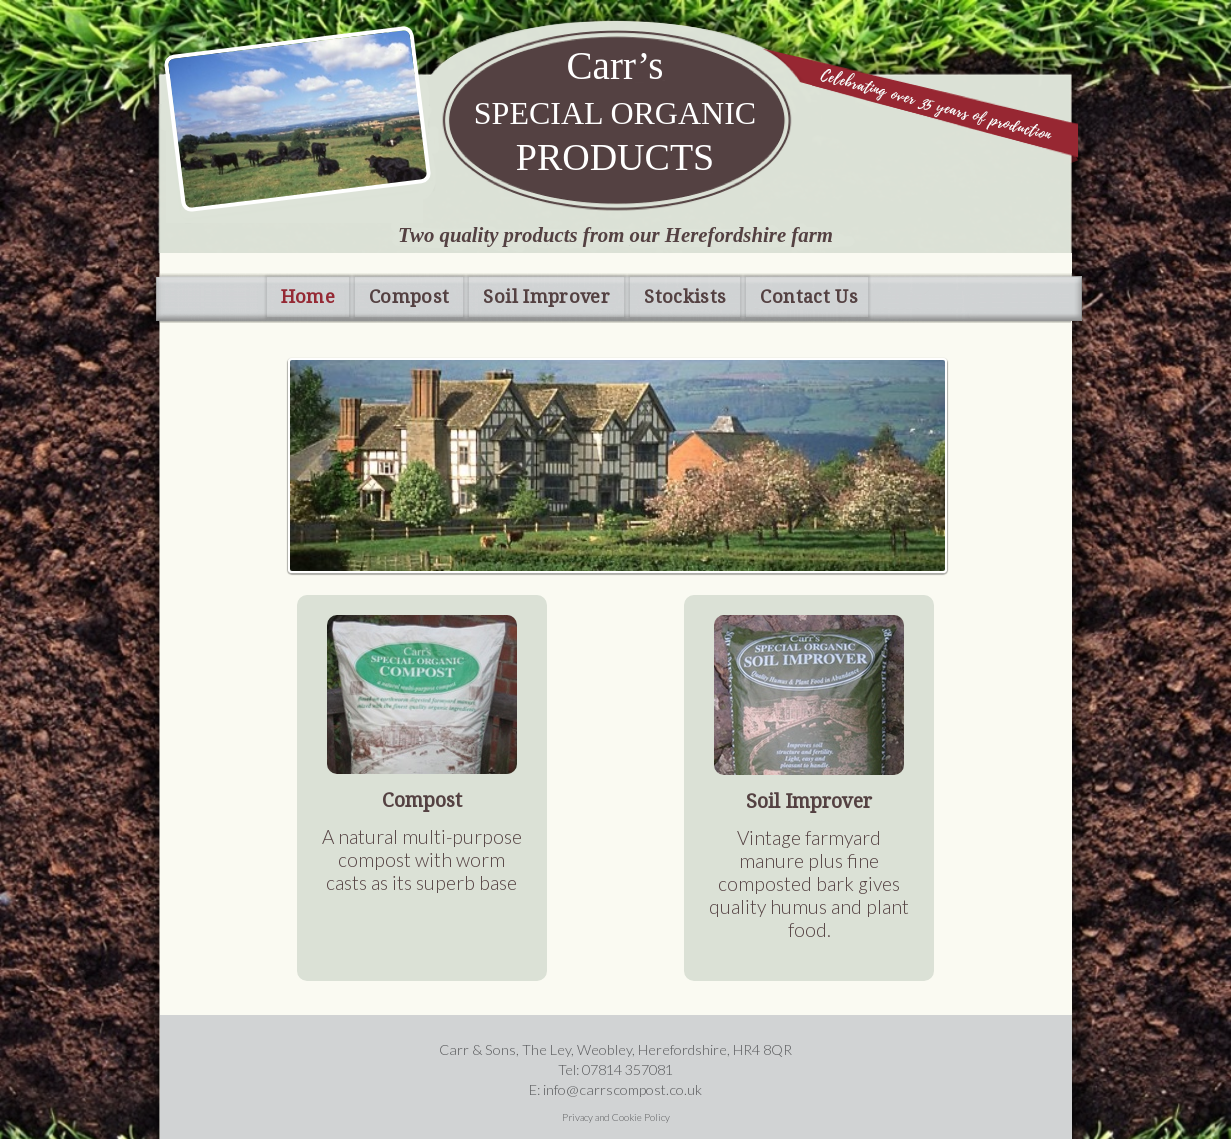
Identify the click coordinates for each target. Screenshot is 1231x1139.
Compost (409, 296)
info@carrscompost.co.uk (622, 1089)
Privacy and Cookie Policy (616, 1117)
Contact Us (809, 296)
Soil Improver (546, 296)
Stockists (685, 296)
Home (308, 296)
